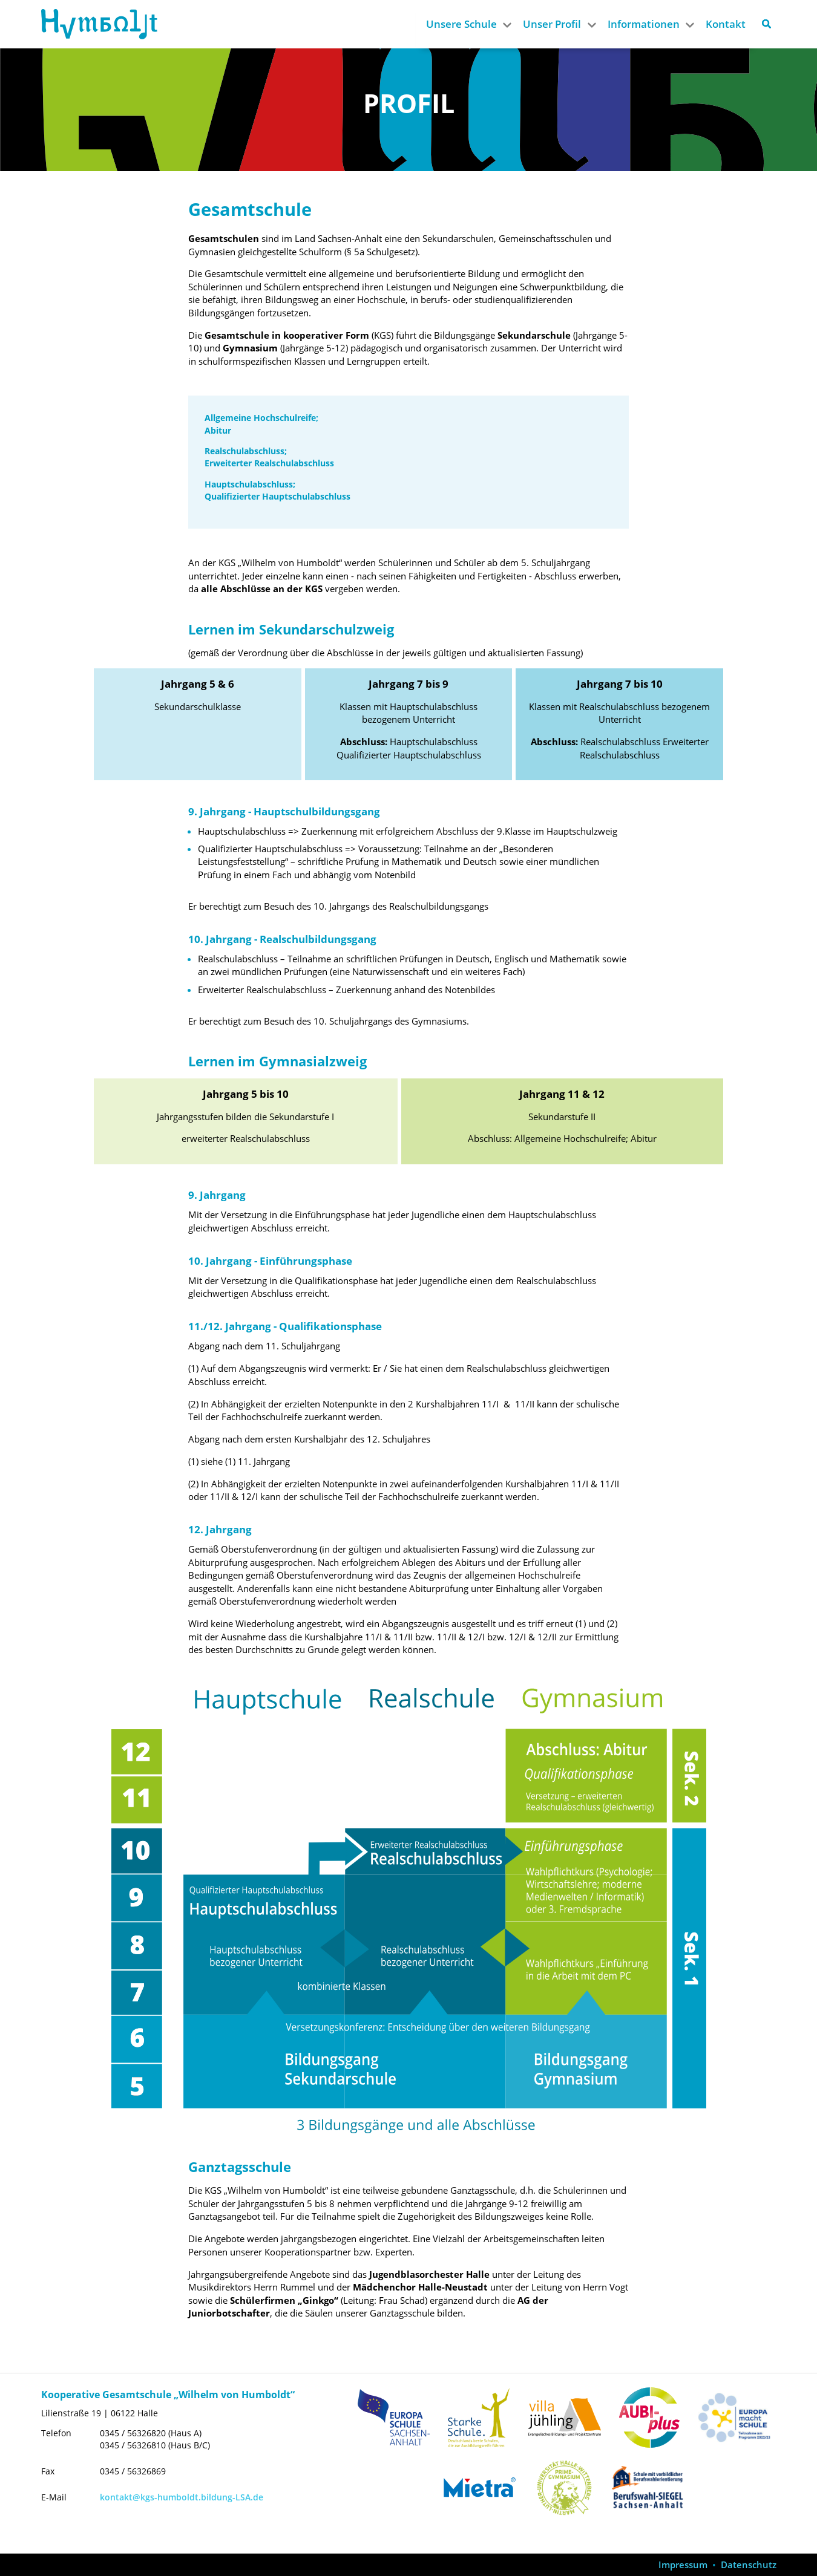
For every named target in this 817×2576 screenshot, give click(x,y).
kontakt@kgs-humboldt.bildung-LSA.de (181, 2497)
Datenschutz (748, 2564)
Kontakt (726, 23)
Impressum (682, 2564)
